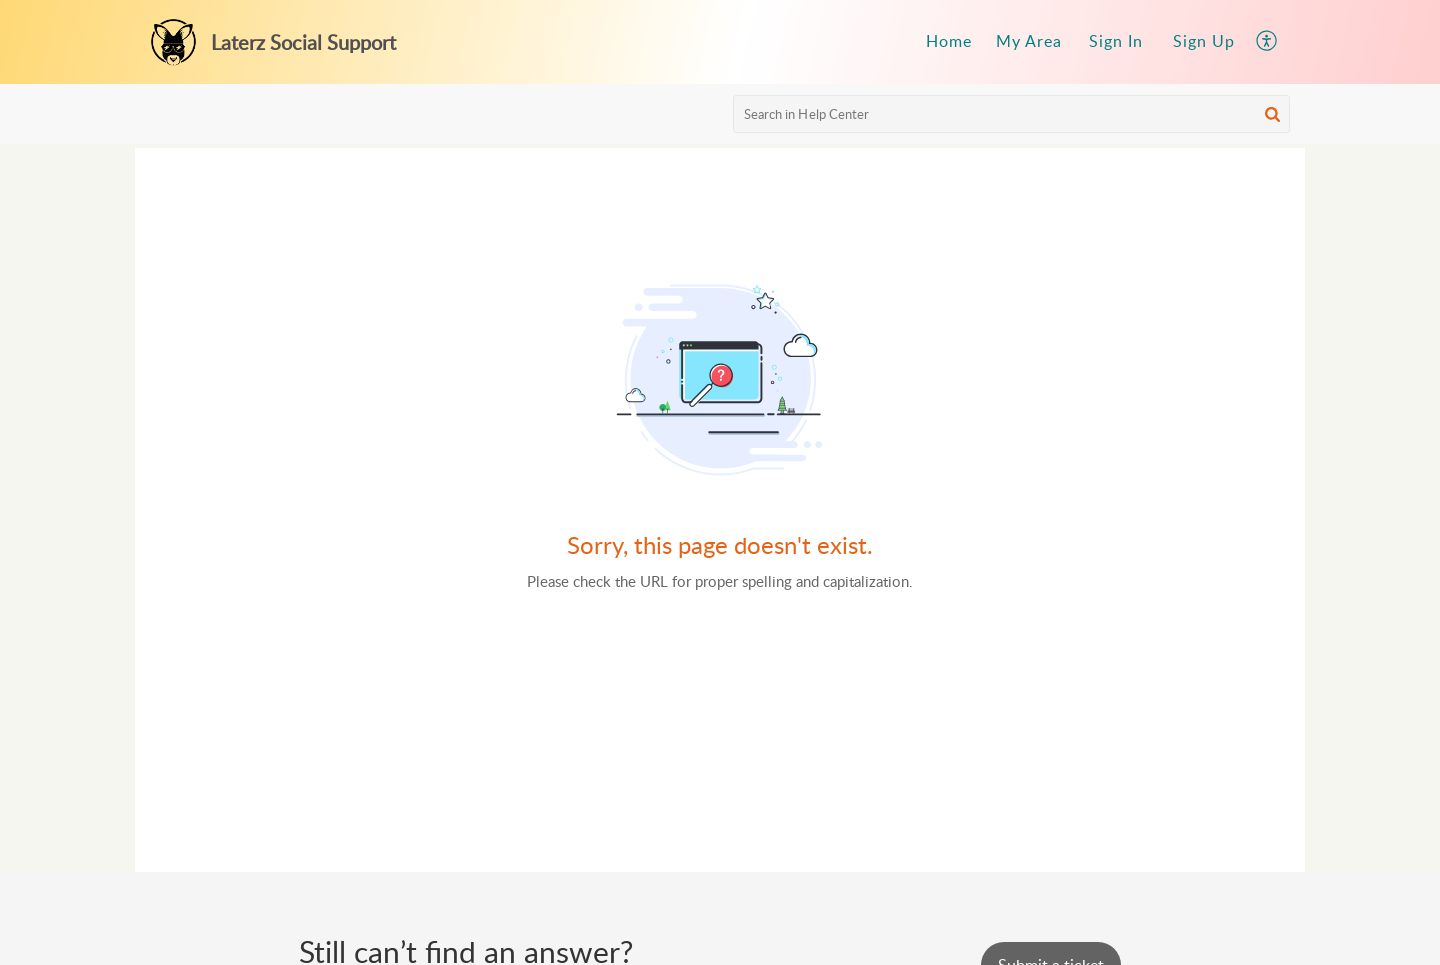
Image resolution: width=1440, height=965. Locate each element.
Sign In (1116, 41)
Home (949, 41)
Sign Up (1204, 41)
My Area (1029, 41)
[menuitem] (949, 42)
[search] (1012, 114)
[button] (1267, 42)
